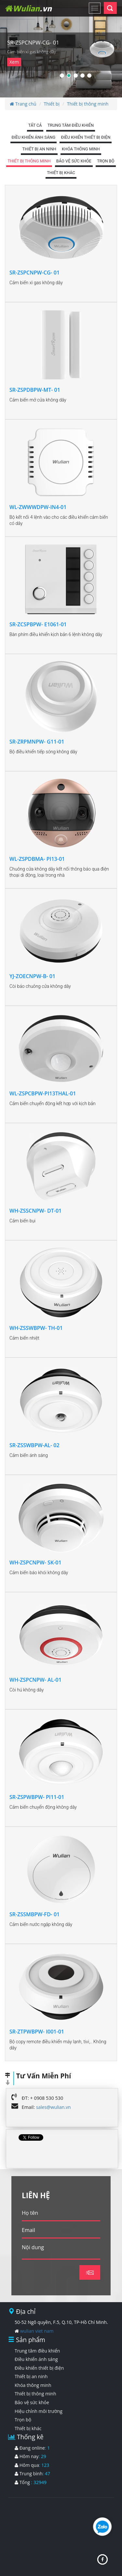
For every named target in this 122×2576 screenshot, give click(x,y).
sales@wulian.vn (53, 2107)
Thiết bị (52, 104)
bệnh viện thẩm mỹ (31, 2532)
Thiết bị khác (28, 2428)
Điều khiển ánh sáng (36, 2359)
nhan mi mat (33, 2524)
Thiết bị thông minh (88, 104)
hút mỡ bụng (23, 2517)
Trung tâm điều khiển (37, 2351)
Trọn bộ (23, 2420)
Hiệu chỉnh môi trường (38, 2411)
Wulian (28, 8)
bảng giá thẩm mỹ (79, 2532)
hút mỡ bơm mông (55, 2547)
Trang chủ (23, 104)
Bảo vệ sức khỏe (32, 2402)
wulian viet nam (37, 2331)
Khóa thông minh (33, 2385)
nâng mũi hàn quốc (31, 2539)
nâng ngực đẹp (76, 2539)
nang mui (53, 2517)
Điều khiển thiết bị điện (39, 2368)
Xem (14, 62)
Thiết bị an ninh (31, 2376)
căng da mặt (95, 2547)
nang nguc (63, 2524)
